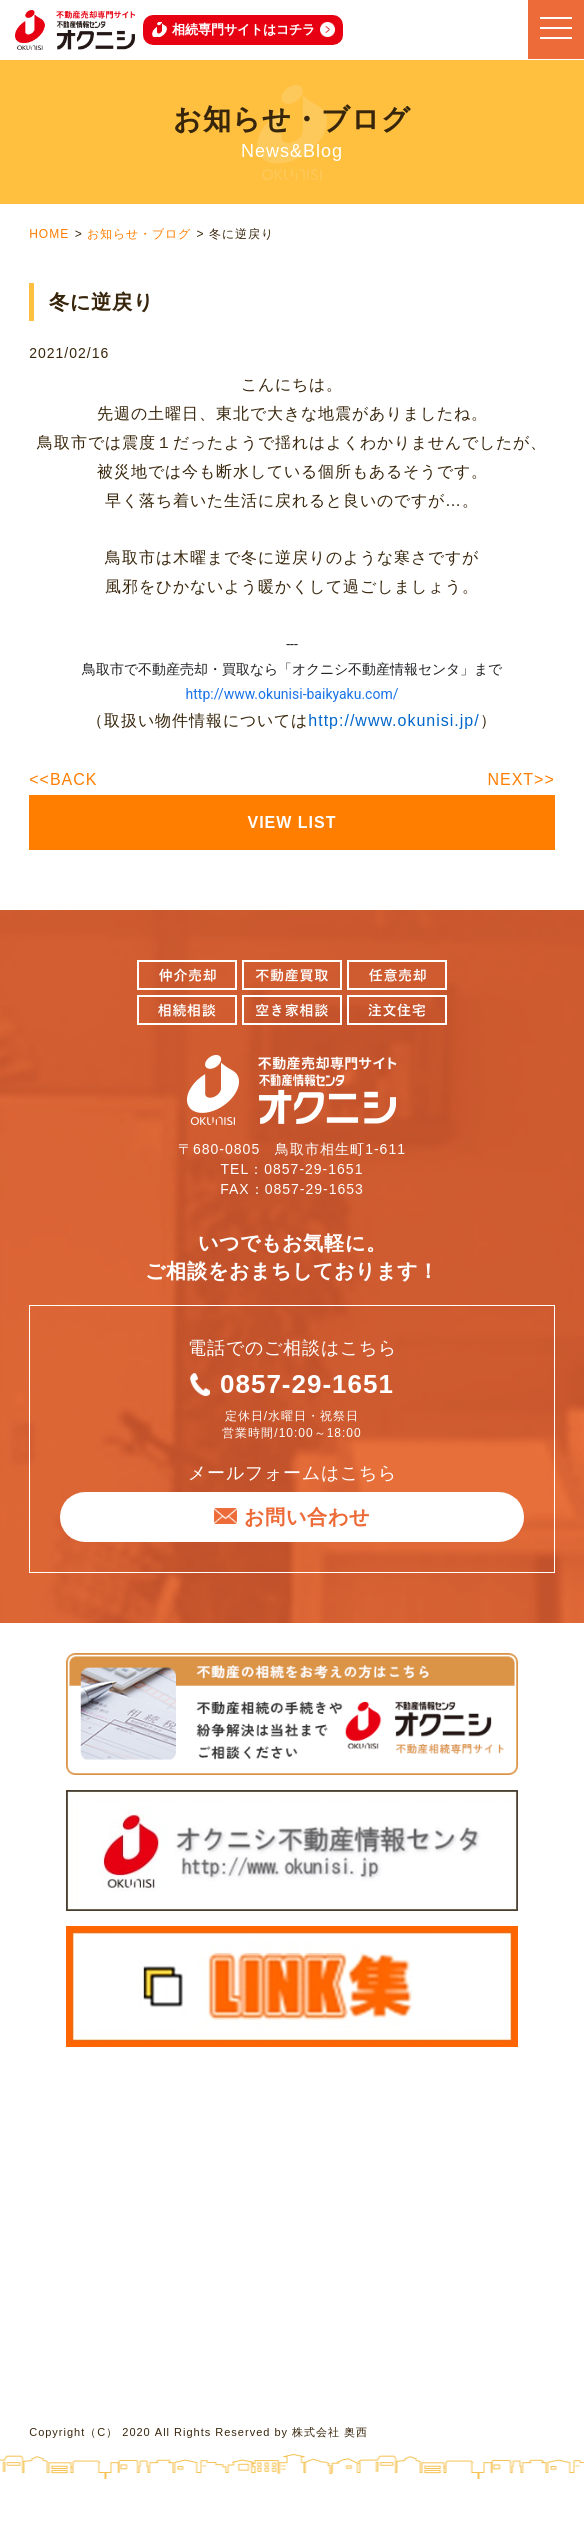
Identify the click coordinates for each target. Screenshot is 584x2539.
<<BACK (63, 779)
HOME (49, 234)
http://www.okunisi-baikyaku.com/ (292, 694)
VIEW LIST (292, 822)
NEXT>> (520, 779)
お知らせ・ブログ (139, 234)
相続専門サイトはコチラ (243, 29)
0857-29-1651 (307, 1384)
